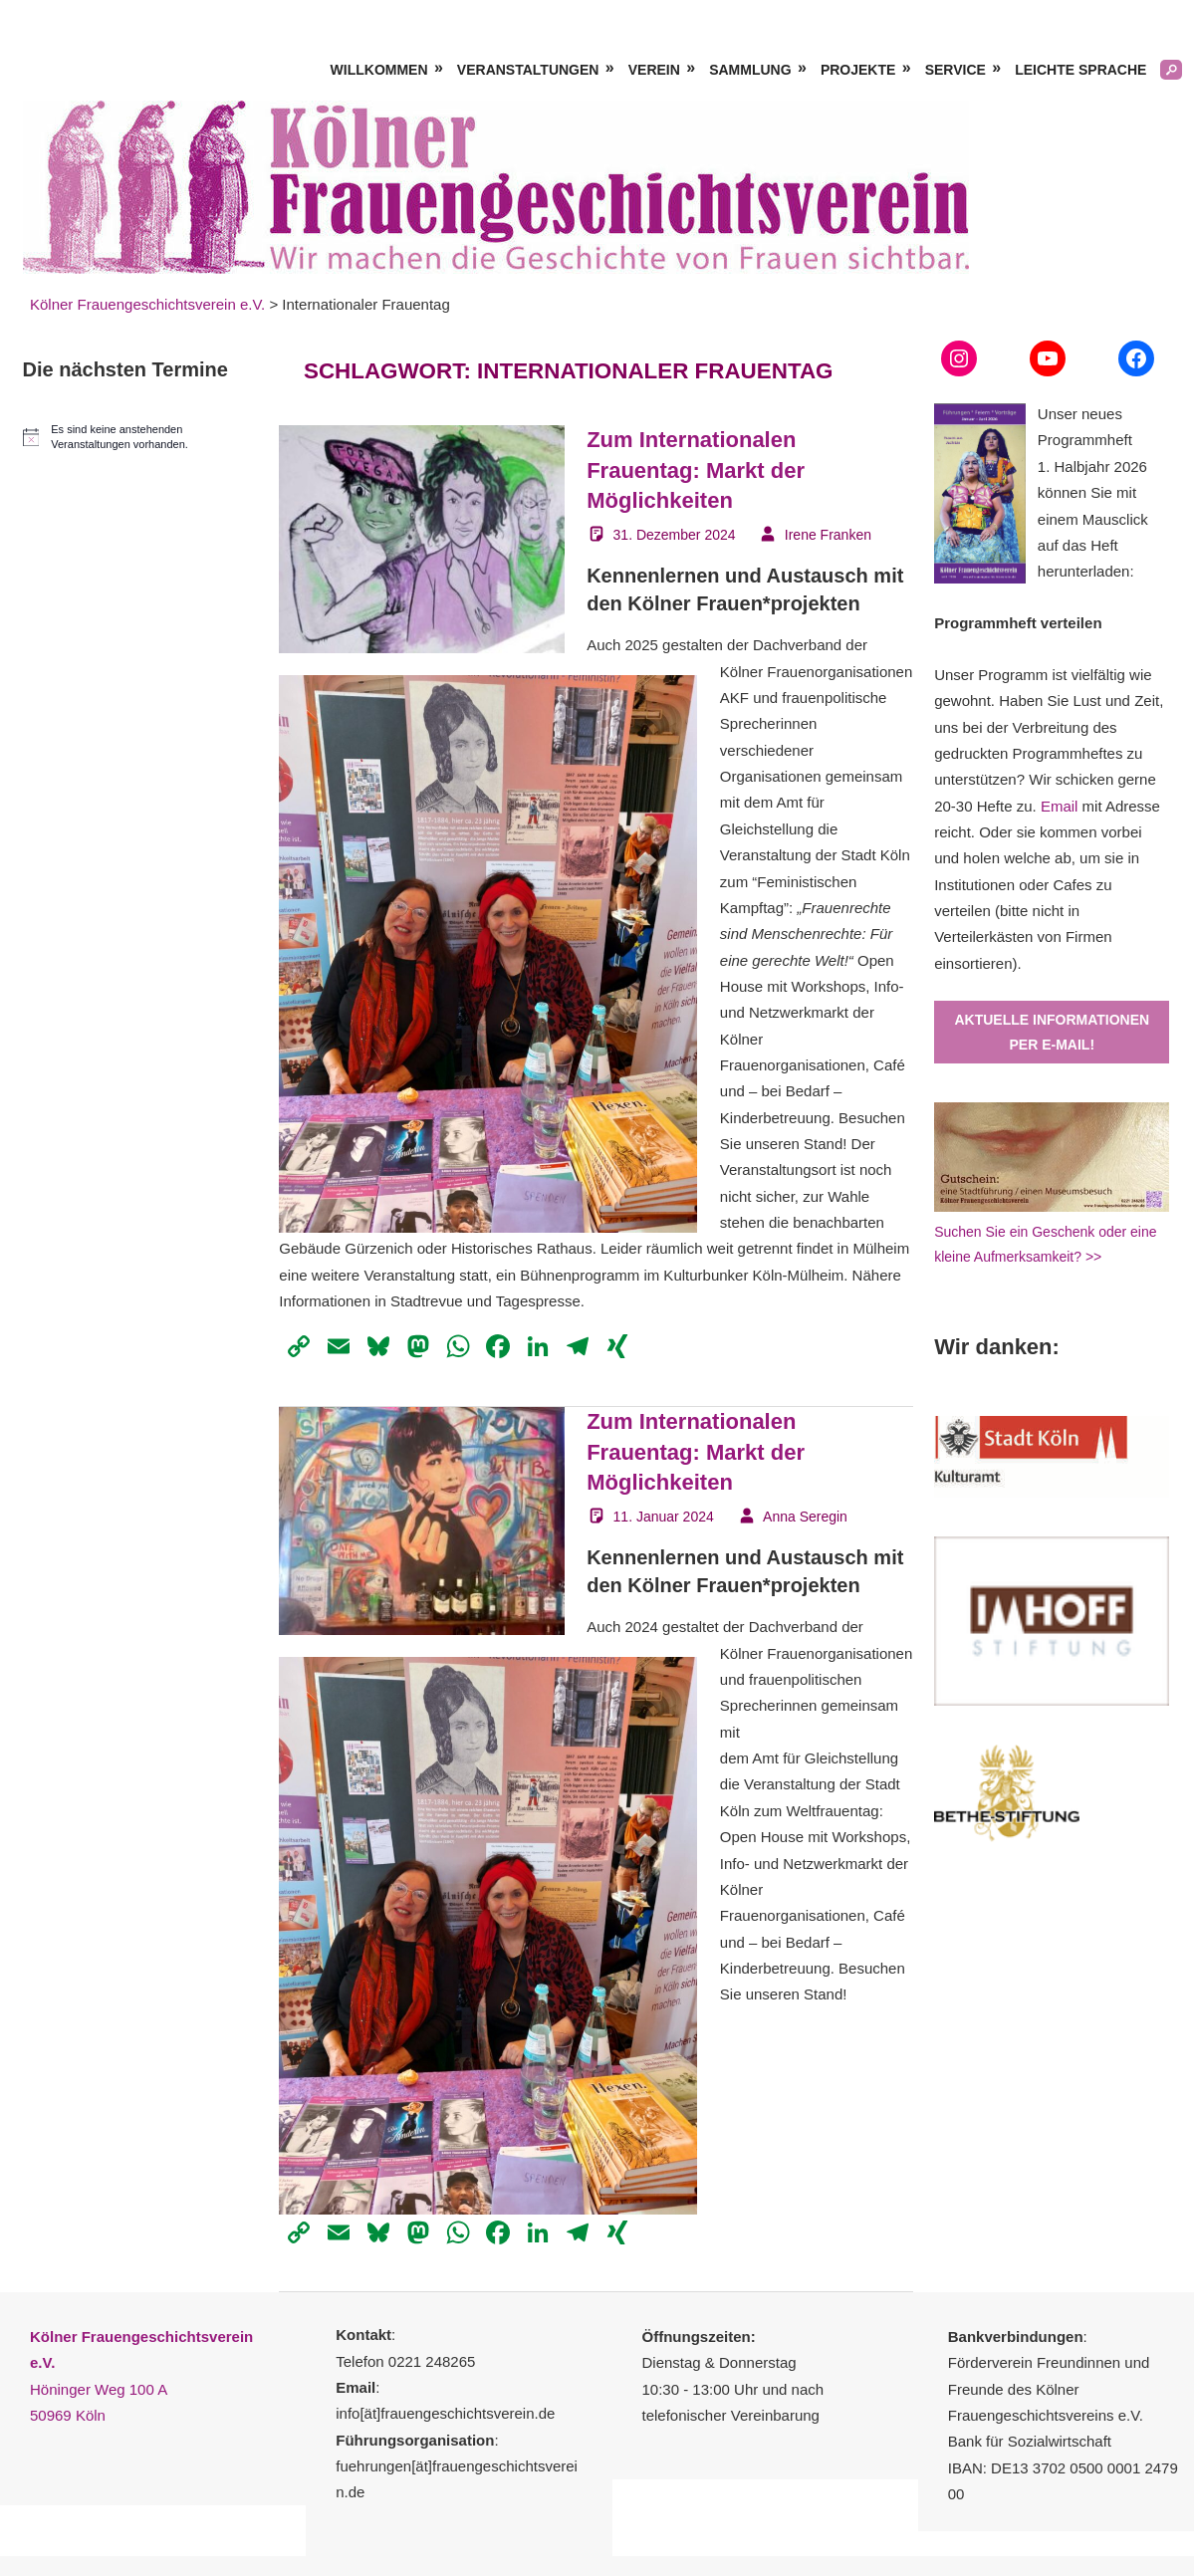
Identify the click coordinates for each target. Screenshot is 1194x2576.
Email (1059, 806)
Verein (654, 70)
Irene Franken (828, 535)
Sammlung (750, 70)
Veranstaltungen (528, 70)
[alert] (140, 437)
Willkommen (379, 70)
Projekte (858, 70)
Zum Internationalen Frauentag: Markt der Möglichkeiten (696, 470)
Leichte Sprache (1080, 70)
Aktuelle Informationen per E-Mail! (1051, 1032)
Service (955, 70)
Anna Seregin (805, 1516)
